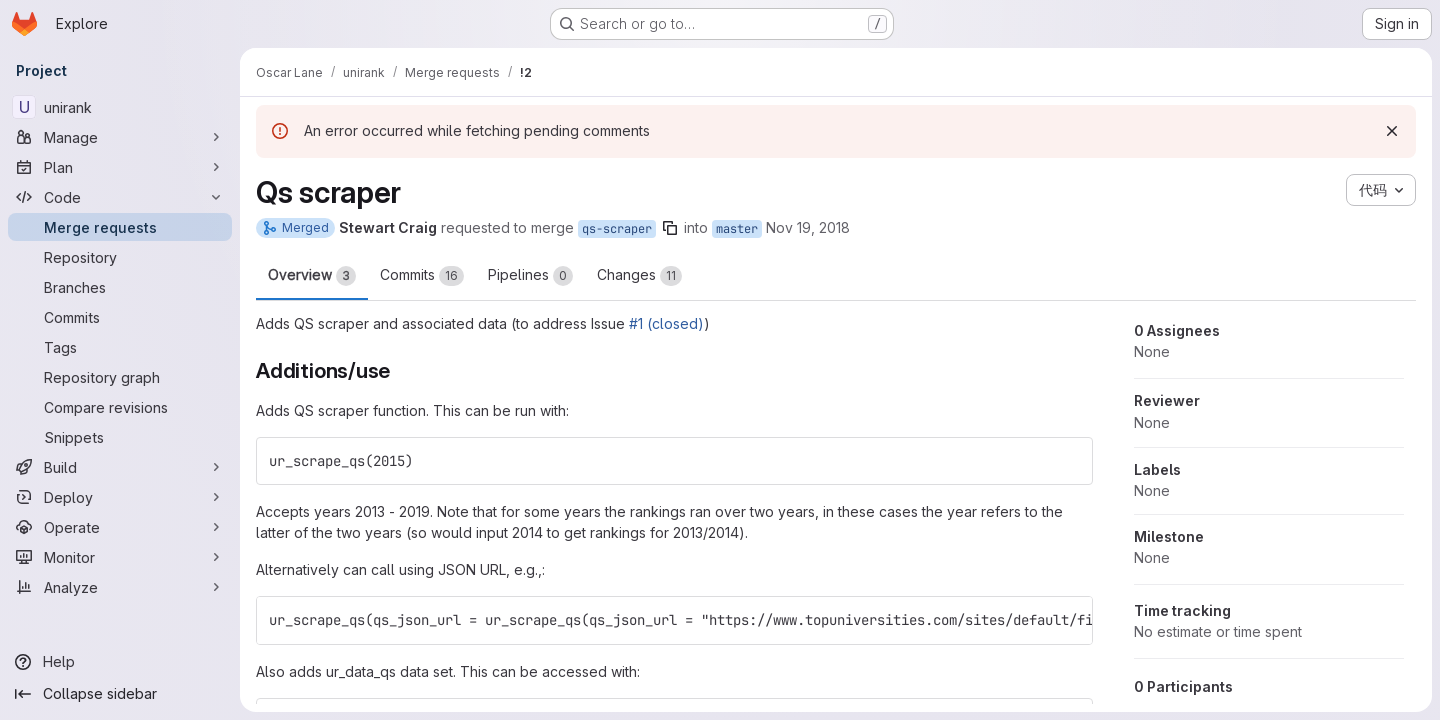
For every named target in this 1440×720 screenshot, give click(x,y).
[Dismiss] (1392, 131)
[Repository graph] (120, 377)
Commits (422, 276)
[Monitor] (120, 557)
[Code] (120, 197)
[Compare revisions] (120, 407)
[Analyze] (120, 587)
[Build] (120, 467)
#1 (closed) (666, 323)
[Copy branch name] (670, 228)
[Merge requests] (120, 227)
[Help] (120, 662)
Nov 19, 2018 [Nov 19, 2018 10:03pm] (808, 227)
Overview (312, 276)
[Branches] (120, 287)
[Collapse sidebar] (120, 694)
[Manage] (120, 137)
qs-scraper (617, 229)
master (737, 229)
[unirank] (120, 107)
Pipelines (530, 276)
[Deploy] (120, 497)
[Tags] (120, 347)
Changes (639, 276)
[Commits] (120, 317)
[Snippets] (120, 437)
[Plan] (120, 167)
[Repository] (120, 257)
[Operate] (120, 527)
